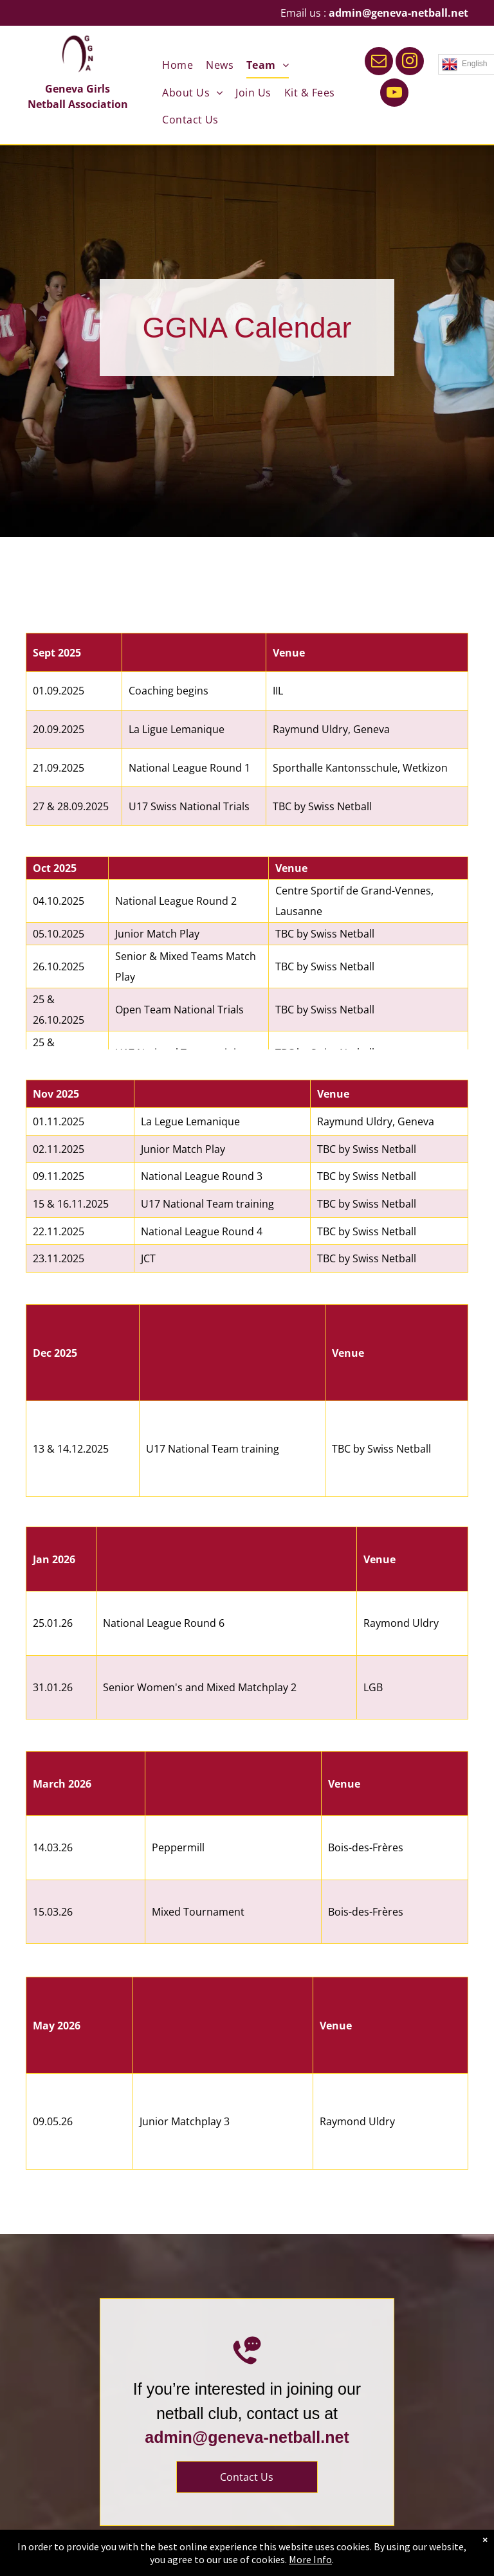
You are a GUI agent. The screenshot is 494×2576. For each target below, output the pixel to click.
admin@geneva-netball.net (398, 13)
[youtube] (394, 94)
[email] (379, 62)
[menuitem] (171, 64)
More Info (310, 2559)
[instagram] (410, 62)
